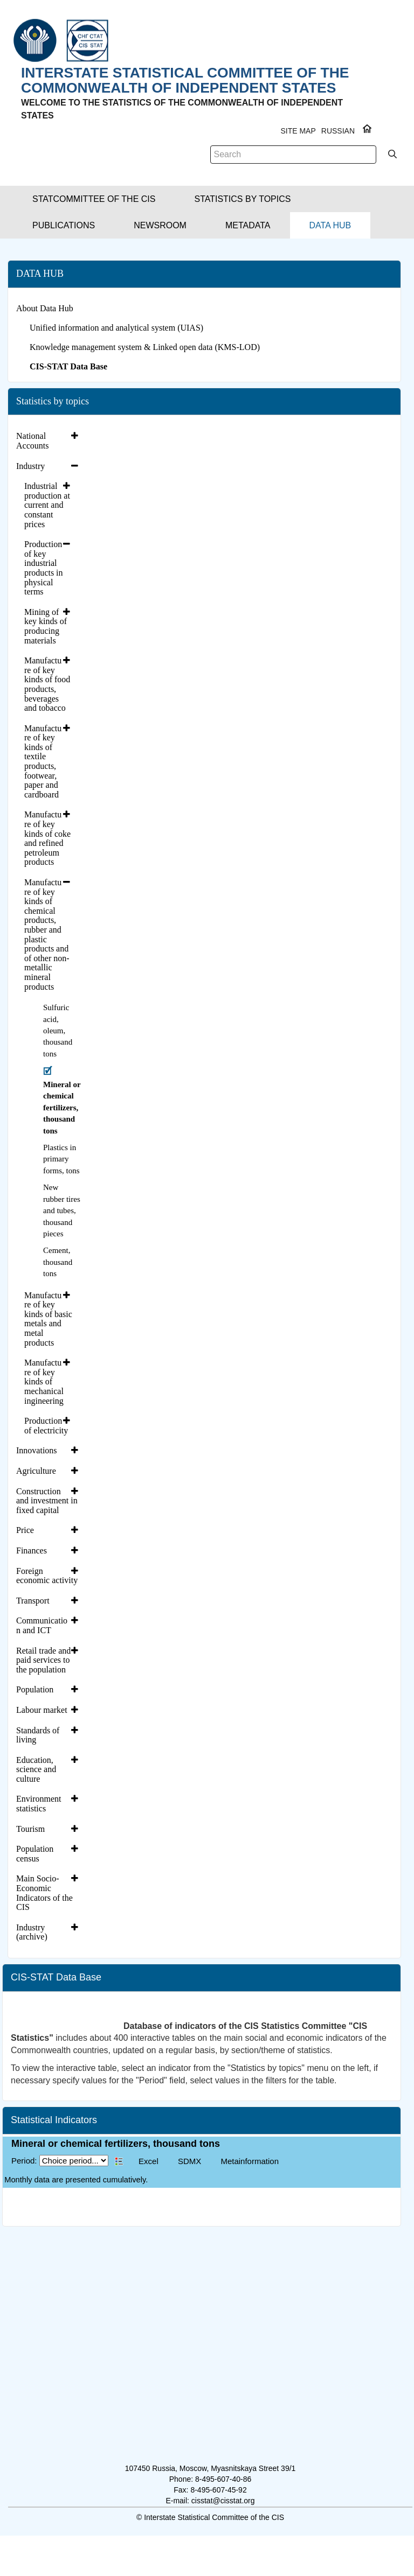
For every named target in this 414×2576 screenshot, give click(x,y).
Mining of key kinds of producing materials (45, 626)
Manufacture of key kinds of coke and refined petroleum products (47, 838)
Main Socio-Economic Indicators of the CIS (44, 1893)
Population (34, 1689)
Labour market (41, 1709)
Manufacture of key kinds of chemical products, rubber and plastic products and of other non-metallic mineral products (47, 934)
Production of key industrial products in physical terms (43, 568)
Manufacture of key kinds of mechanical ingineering (44, 1381)
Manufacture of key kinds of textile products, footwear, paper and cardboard (42, 761)
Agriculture (36, 1470)
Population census (34, 1853)
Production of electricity (46, 1425)
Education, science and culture (36, 1769)
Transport (33, 1600)
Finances (31, 1550)
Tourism (30, 1828)
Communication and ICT (41, 1625)
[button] (94, 199)
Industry (30, 466)
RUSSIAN (338, 131)
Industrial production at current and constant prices (47, 504)
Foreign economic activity (47, 1575)
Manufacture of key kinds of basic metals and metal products (48, 1319)
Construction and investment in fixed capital (47, 1501)
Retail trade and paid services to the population (43, 1660)
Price (25, 1530)
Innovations (36, 1450)
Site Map (297, 131)
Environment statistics (38, 1803)
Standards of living (37, 1735)
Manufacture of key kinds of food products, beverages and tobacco (47, 684)
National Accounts (32, 440)
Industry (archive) (31, 1932)
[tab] (48, 441)
